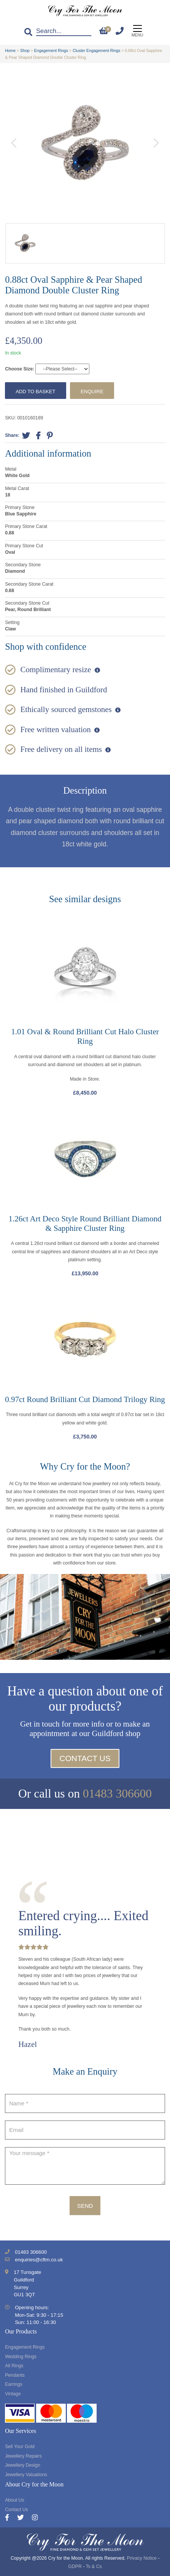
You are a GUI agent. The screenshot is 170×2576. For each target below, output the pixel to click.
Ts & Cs (94, 2566)
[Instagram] (35, 2518)
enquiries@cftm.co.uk (39, 2259)
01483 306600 (117, 1793)
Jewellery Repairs (23, 2456)
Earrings (13, 2384)
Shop (25, 50)
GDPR (74, 2566)
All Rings (14, 2365)
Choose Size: (20, 369)
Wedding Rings (21, 2356)
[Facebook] (11, 2518)
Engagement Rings (51, 50)
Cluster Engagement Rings (96, 50)
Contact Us (85, 1758)
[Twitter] (24, 2518)
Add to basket (35, 391)
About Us (14, 2500)
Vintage (13, 2393)
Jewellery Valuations (26, 2474)
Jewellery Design (22, 2465)
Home (10, 50)
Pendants (15, 2375)
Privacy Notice (142, 2558)
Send (85, 2206)
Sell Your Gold (20, 2446)
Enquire (92, 391)
